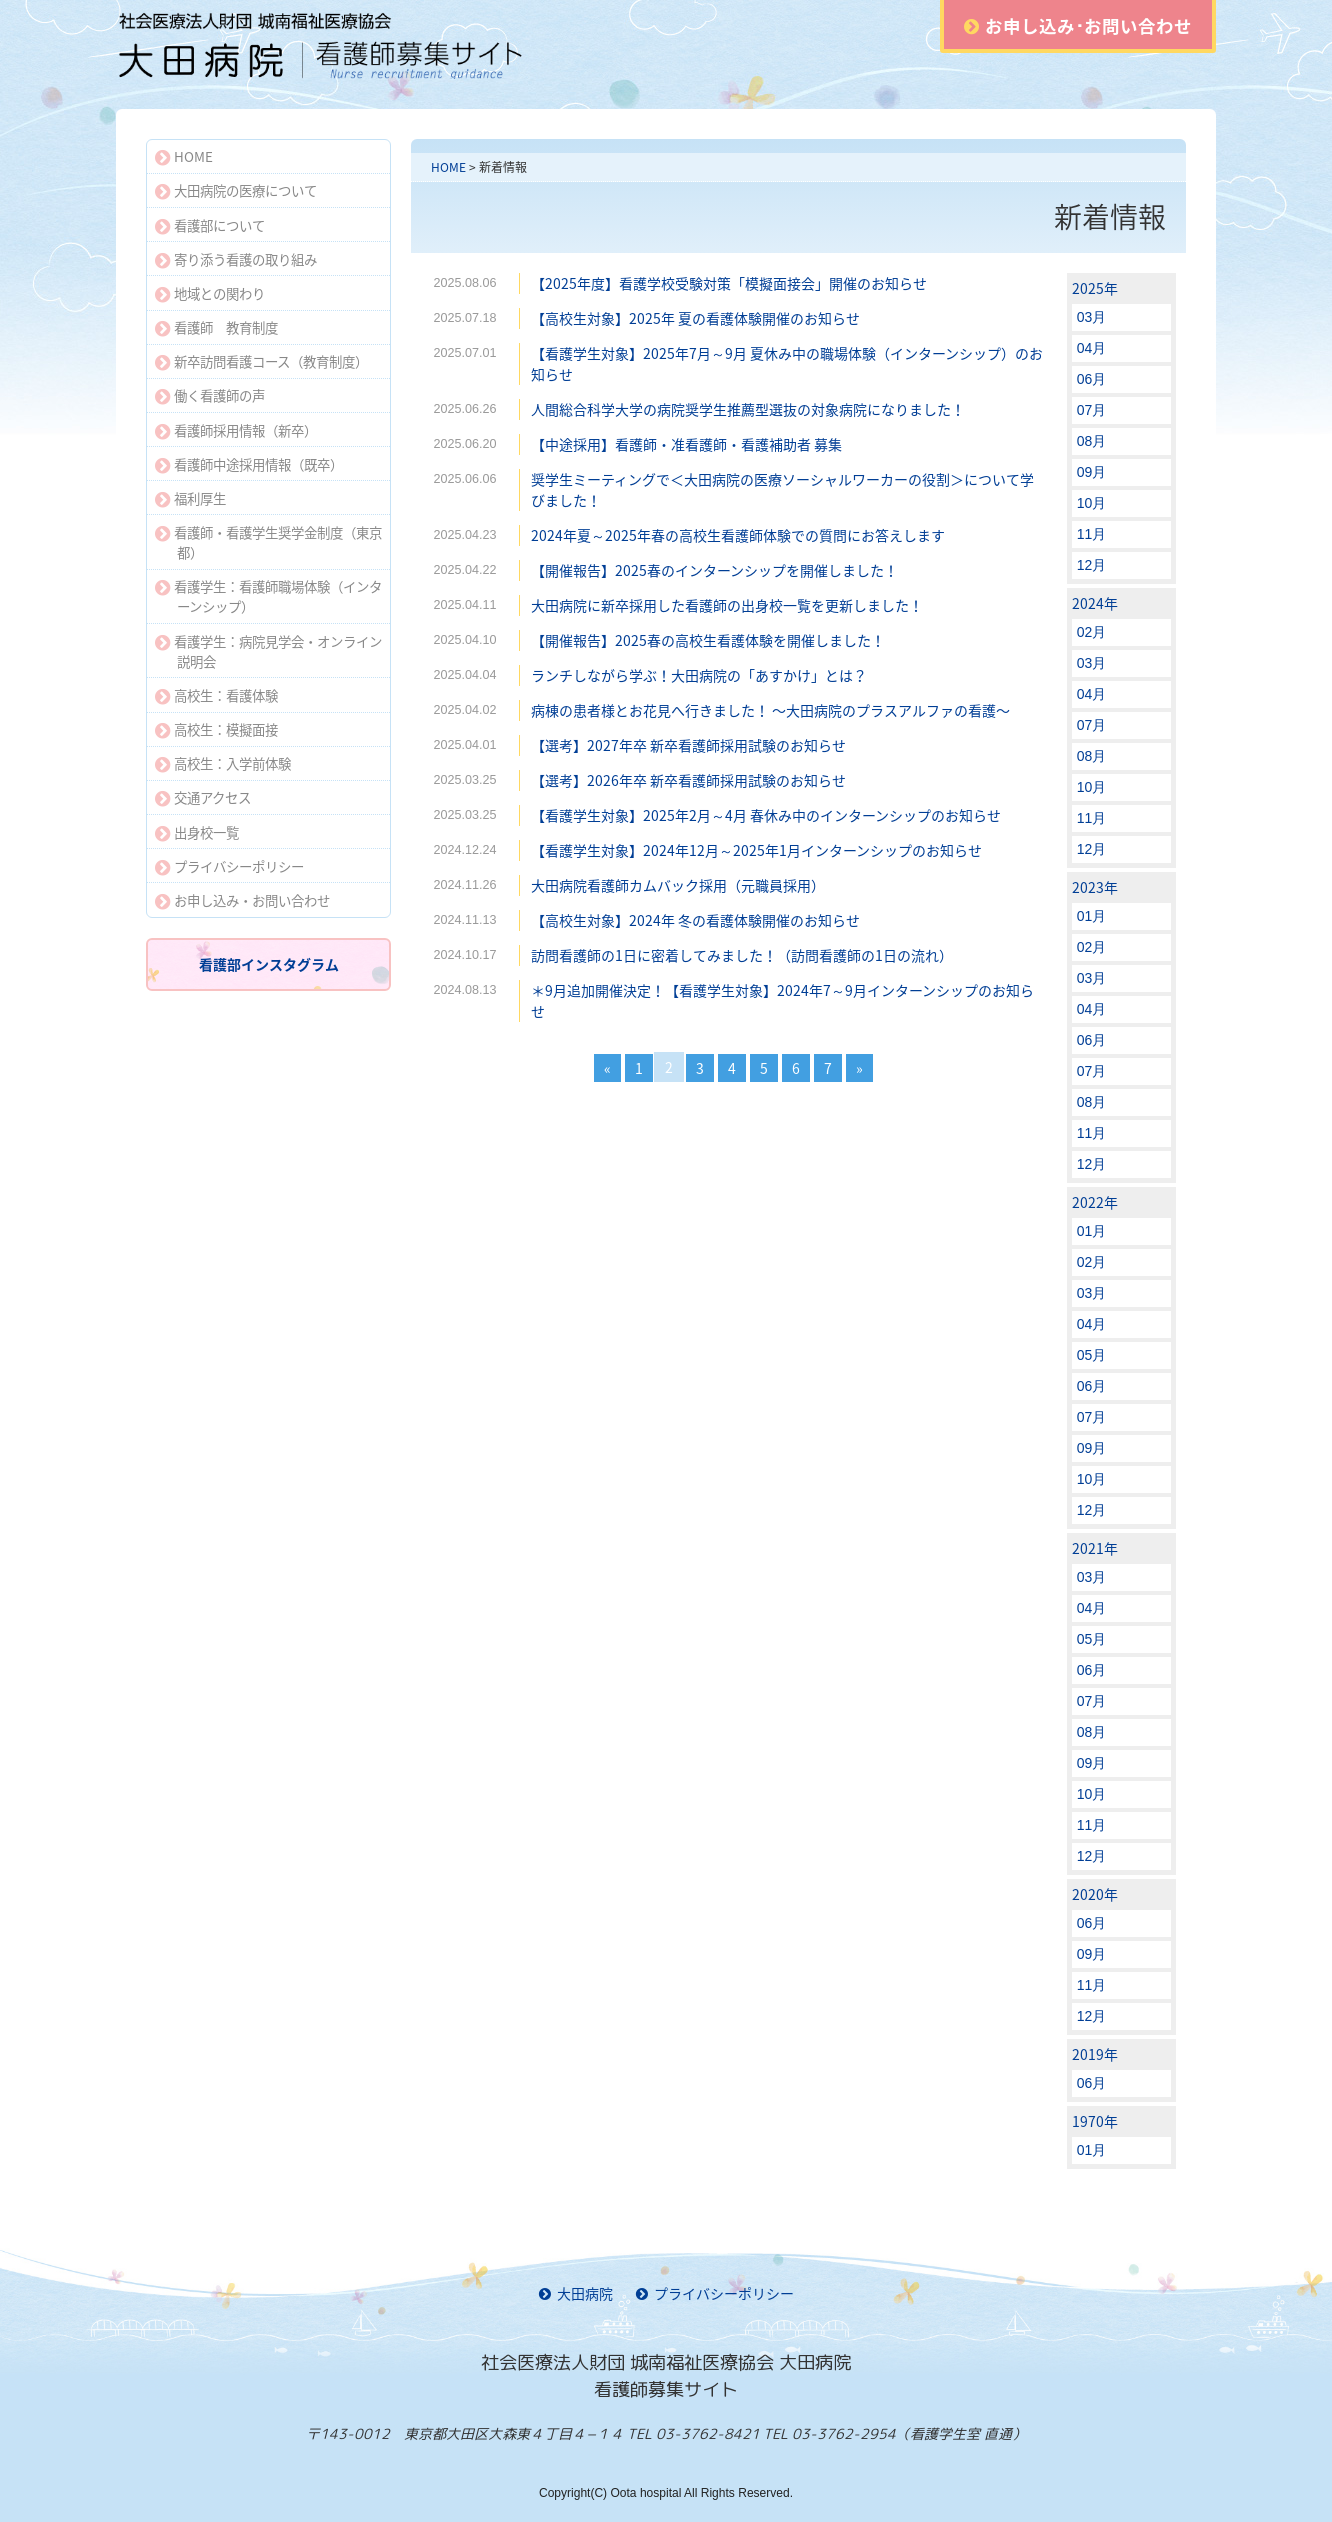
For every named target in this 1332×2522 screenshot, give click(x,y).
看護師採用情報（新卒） (236, 430)
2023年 (1095, 887)
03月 (1092, 317)
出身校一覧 (197, 832)
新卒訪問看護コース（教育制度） (261, 361)
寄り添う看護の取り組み (236, 259)
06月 (1092, 379)
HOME (448, 167)
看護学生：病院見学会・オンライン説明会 (268, 651)
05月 (1092, 1355)
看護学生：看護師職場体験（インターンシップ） (268, 596)
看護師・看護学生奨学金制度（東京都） (268, 542)
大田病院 (576, 2293)
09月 (1092, 472)
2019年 (1095, 2054)
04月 (1092, 348)
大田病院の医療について (236, 190)
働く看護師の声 (210, 395)
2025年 (1095, 288)
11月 (1092, 534)
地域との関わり (210, 293)
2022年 (1095, 1202)
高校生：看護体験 (216, 695)
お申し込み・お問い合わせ (242, 900)
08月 (1092, 441)
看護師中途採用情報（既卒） (249, 464)
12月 (1092, 565)
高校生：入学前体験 (223, 763)
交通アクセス (203, 797)
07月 (1092, 410)
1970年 (1095, 2121)
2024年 (1095, 603)
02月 (1092, 632)
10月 (1092, 503)
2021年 (1095, 1548)
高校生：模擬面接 (216, 729)
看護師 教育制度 (216, 327)
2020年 (1095, 1894)
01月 (1092, 916)
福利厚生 (190, 498)
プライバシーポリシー (229, 866)
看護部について (210, 225)
